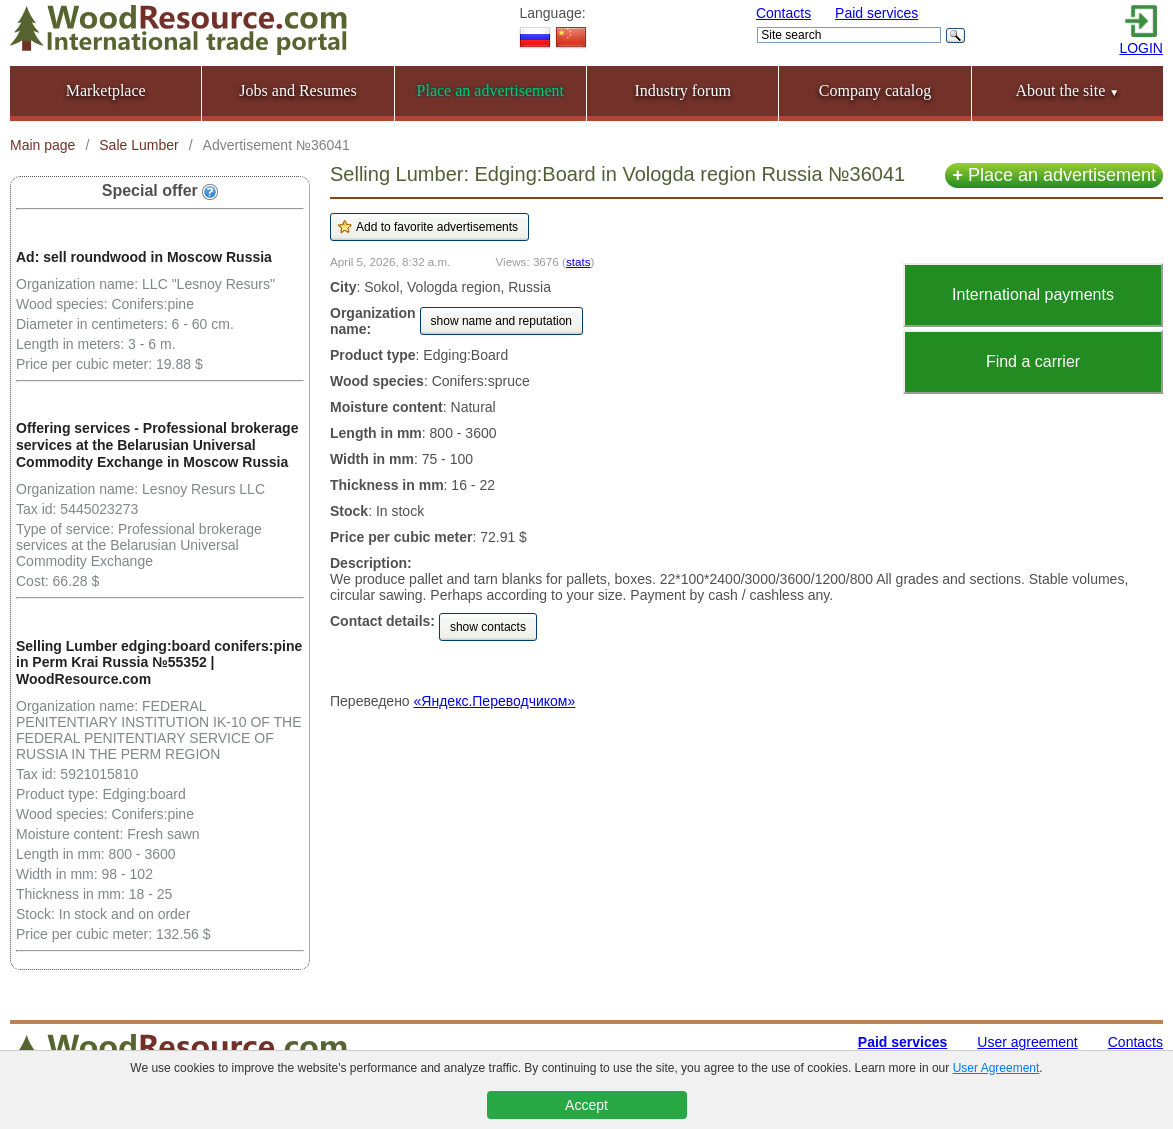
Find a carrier (1033, 361)
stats (578, 261)
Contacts (783, 13)
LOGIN (1141, 48)
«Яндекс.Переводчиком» (495, 701)
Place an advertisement (1054, 175)
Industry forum (682, 90)
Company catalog (875, 90)
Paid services (876, 13)
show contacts (488, 627)
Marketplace (106, 90)
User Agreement (996, 1068)
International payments (1033, 294)
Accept (586, 1105)
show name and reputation (501, 321)
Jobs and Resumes (297, 90)
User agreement (1027, 1042)
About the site (1067, 90)
